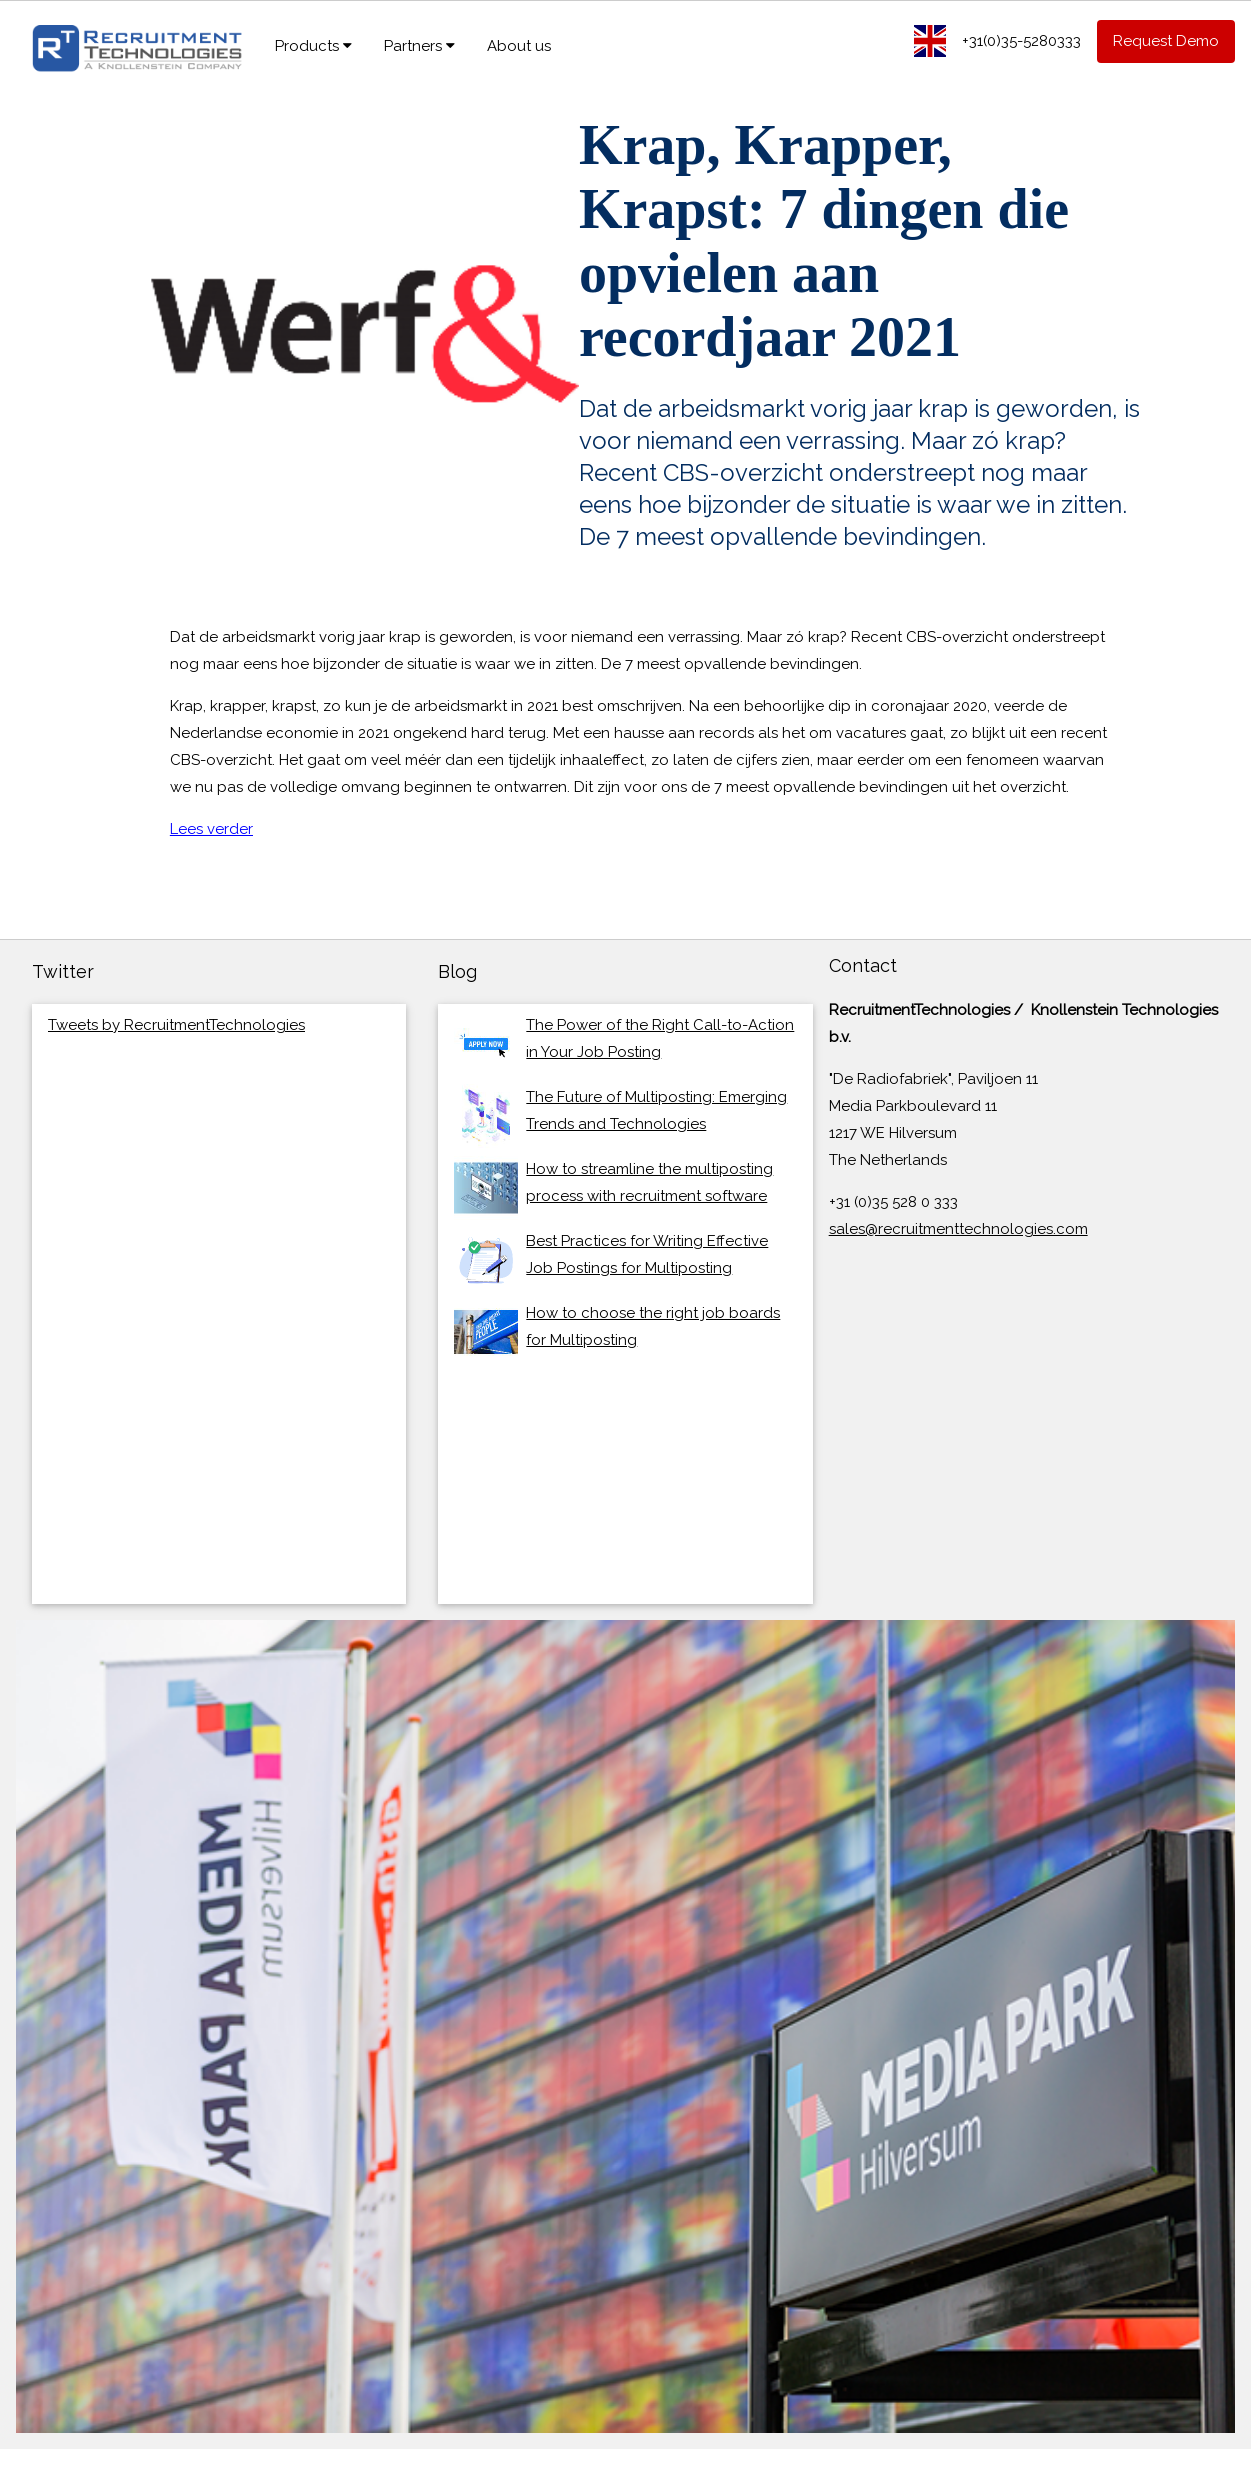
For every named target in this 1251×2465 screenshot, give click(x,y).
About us (519, 46)
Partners (419, 46)
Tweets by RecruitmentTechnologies (176, 1025)
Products (313, 46)
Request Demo (1166, 41)
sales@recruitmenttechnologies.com (958, 1229)
